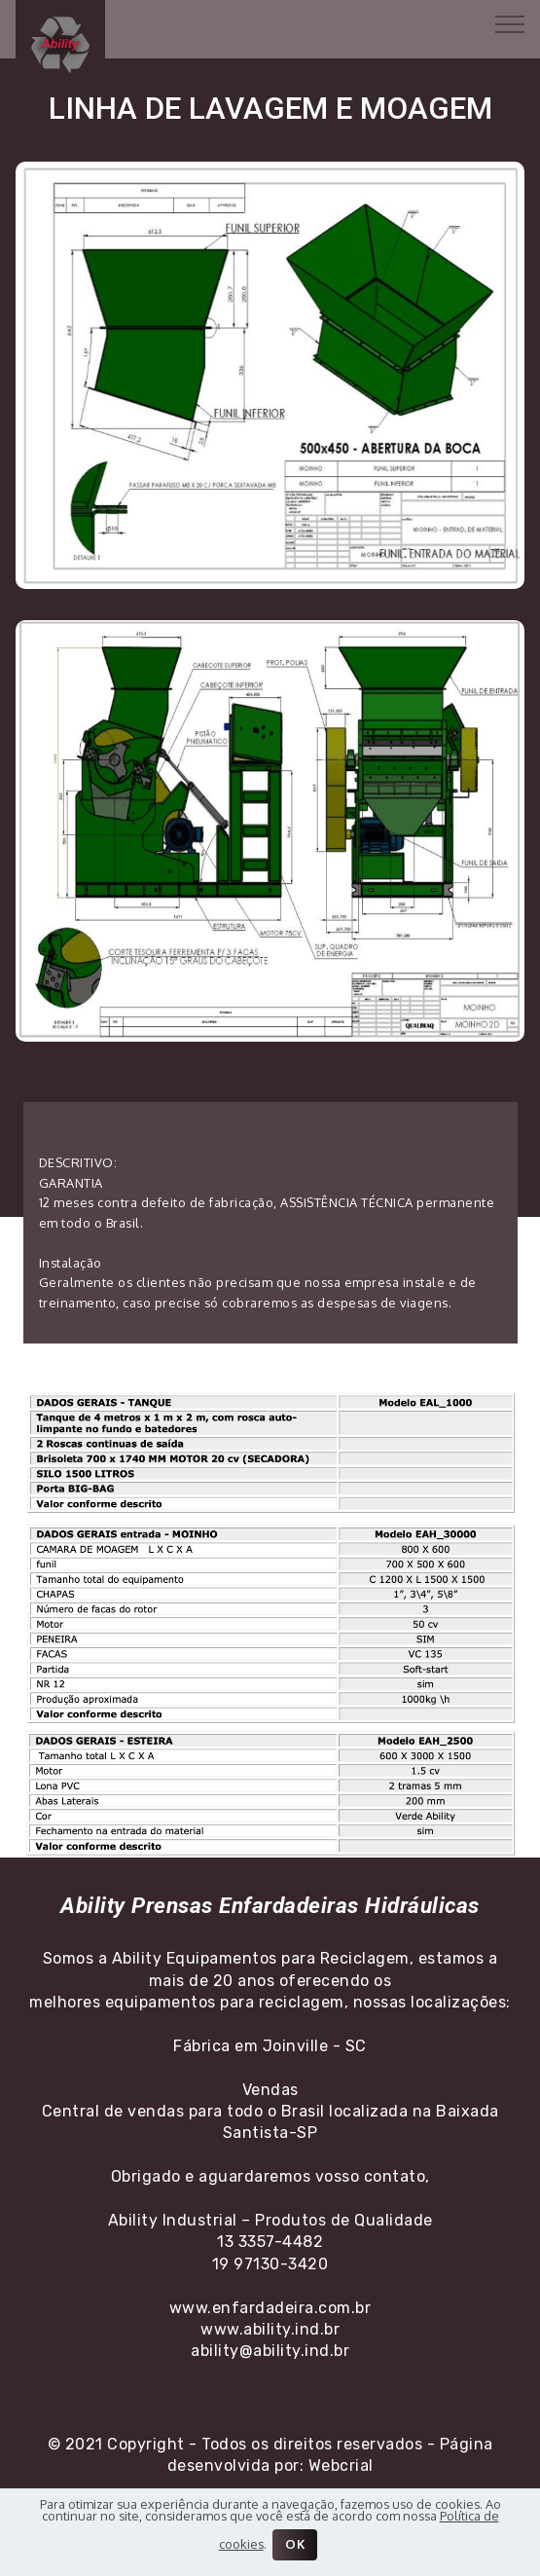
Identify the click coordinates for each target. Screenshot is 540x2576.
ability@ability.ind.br (270, 2350)
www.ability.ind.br (270, 2329)
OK (295, 2544)
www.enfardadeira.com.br (270, 2308)
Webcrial (341, 2465)
